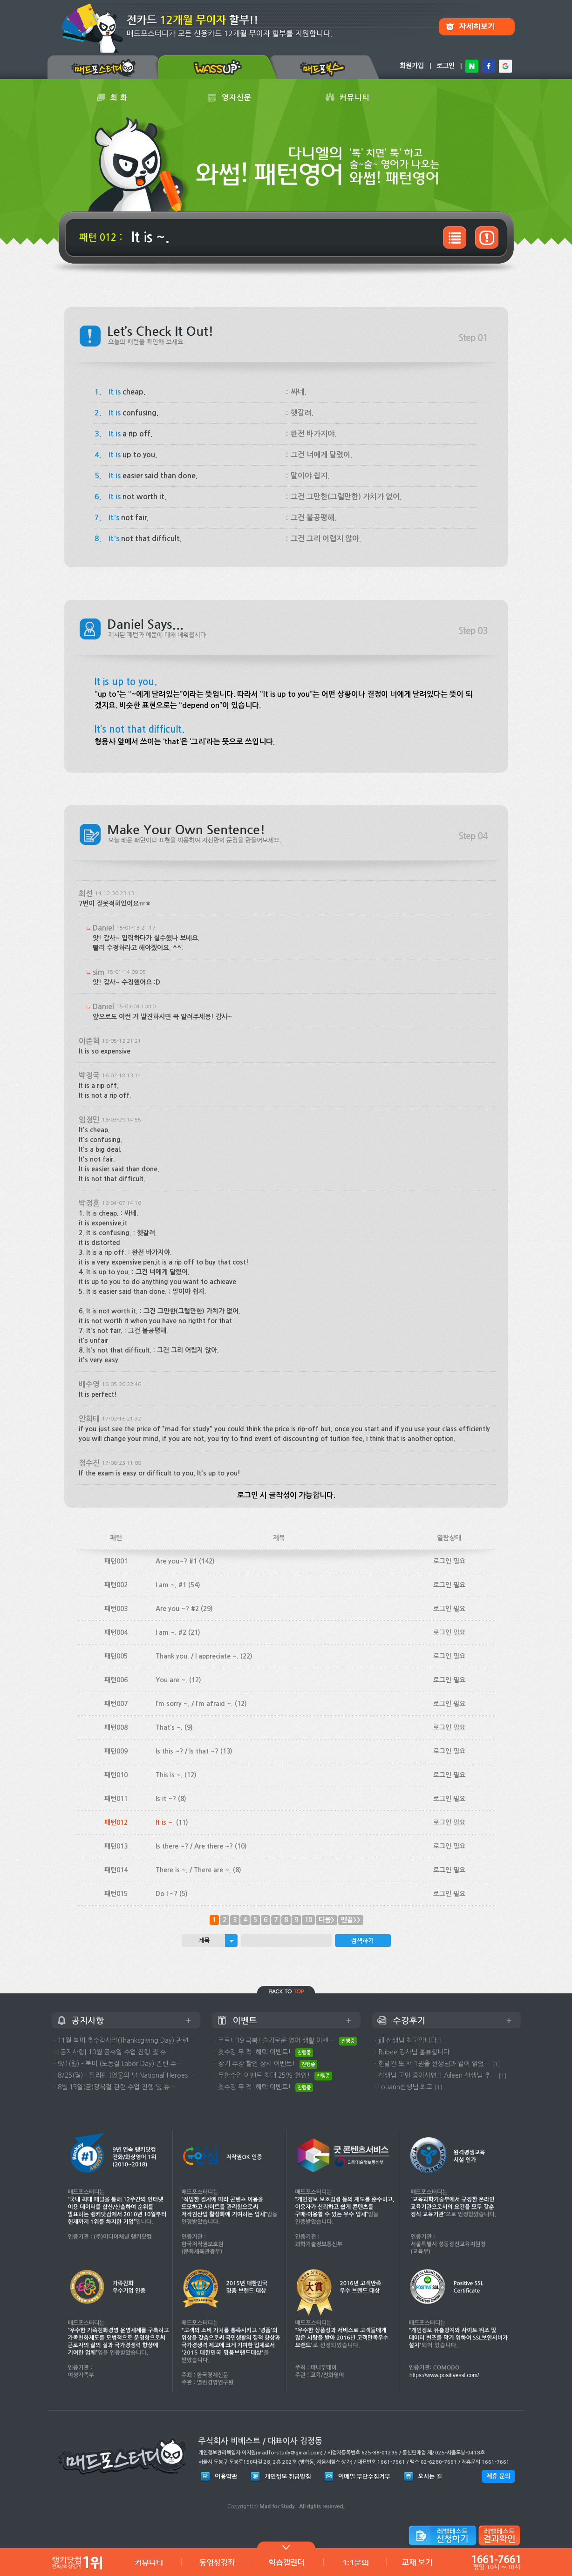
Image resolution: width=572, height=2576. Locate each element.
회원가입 (412, 65)
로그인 (445, 65)
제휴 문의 (498, 2476)
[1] (496, 2064)
